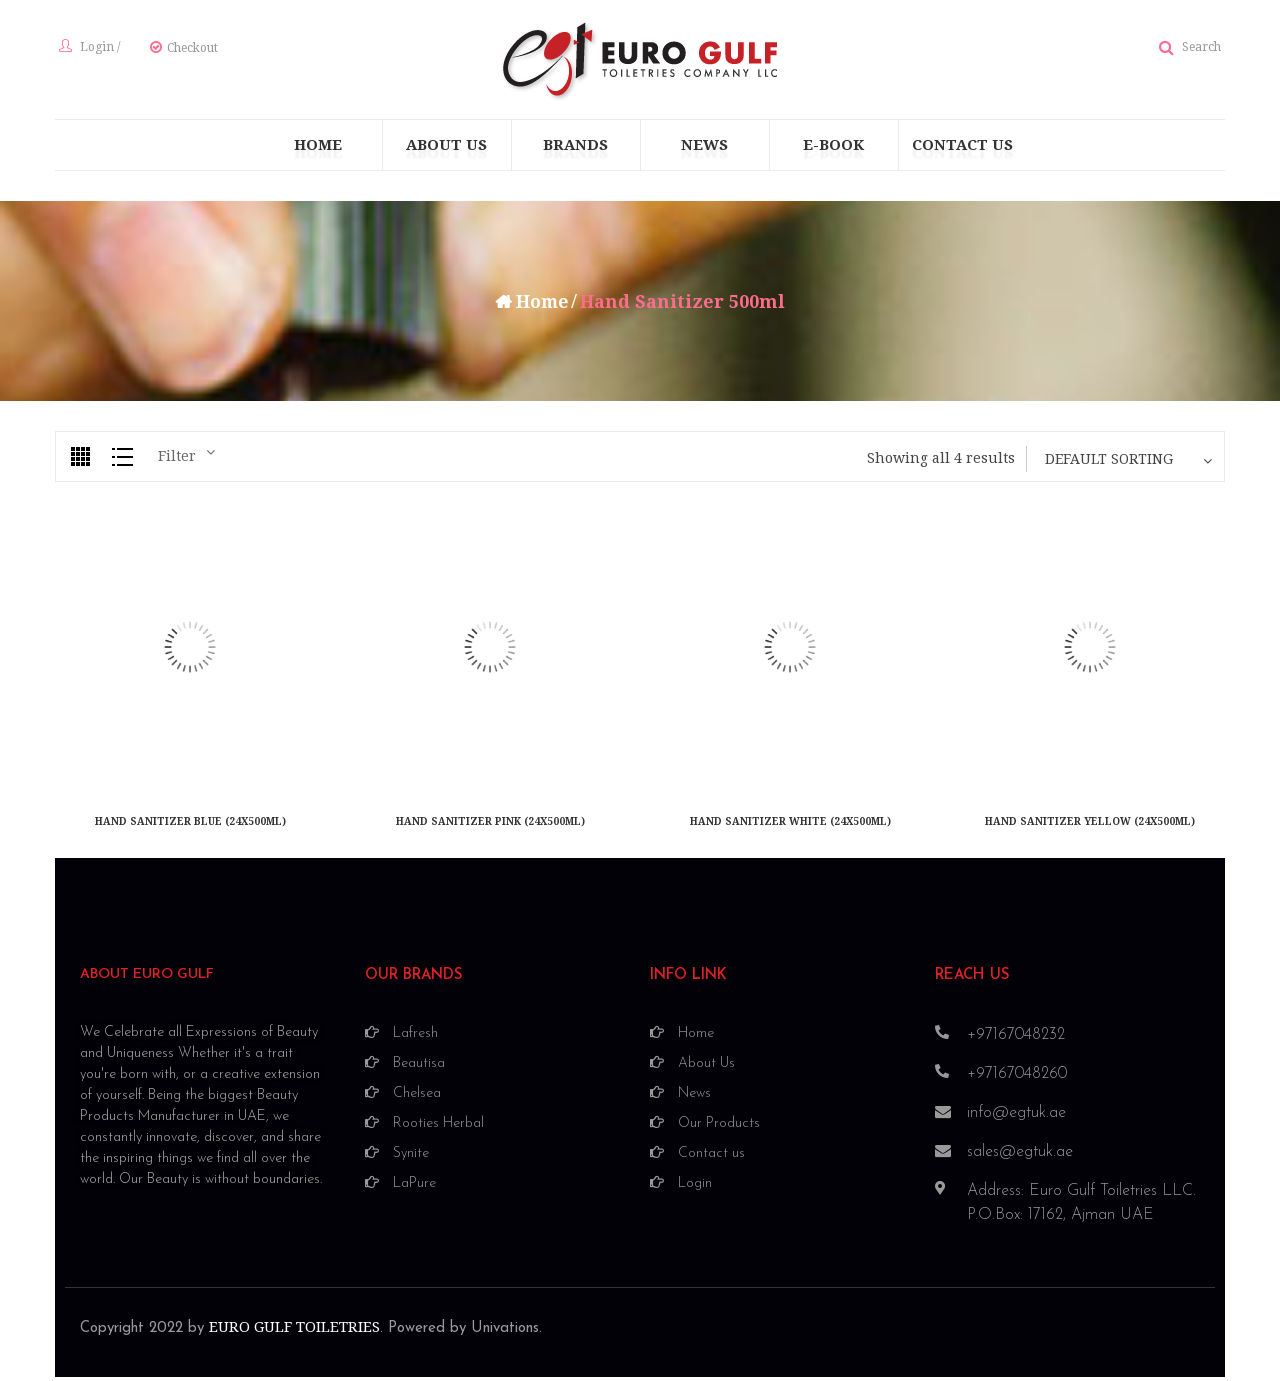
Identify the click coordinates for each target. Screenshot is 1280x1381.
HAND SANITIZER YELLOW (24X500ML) (1090, 827)
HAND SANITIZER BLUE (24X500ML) (190, 827)
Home (542, 307)
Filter (177, 462)
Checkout (188, 51)
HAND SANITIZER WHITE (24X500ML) (790, 827)
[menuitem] (318, 151)
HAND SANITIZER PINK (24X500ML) (490, 827)
